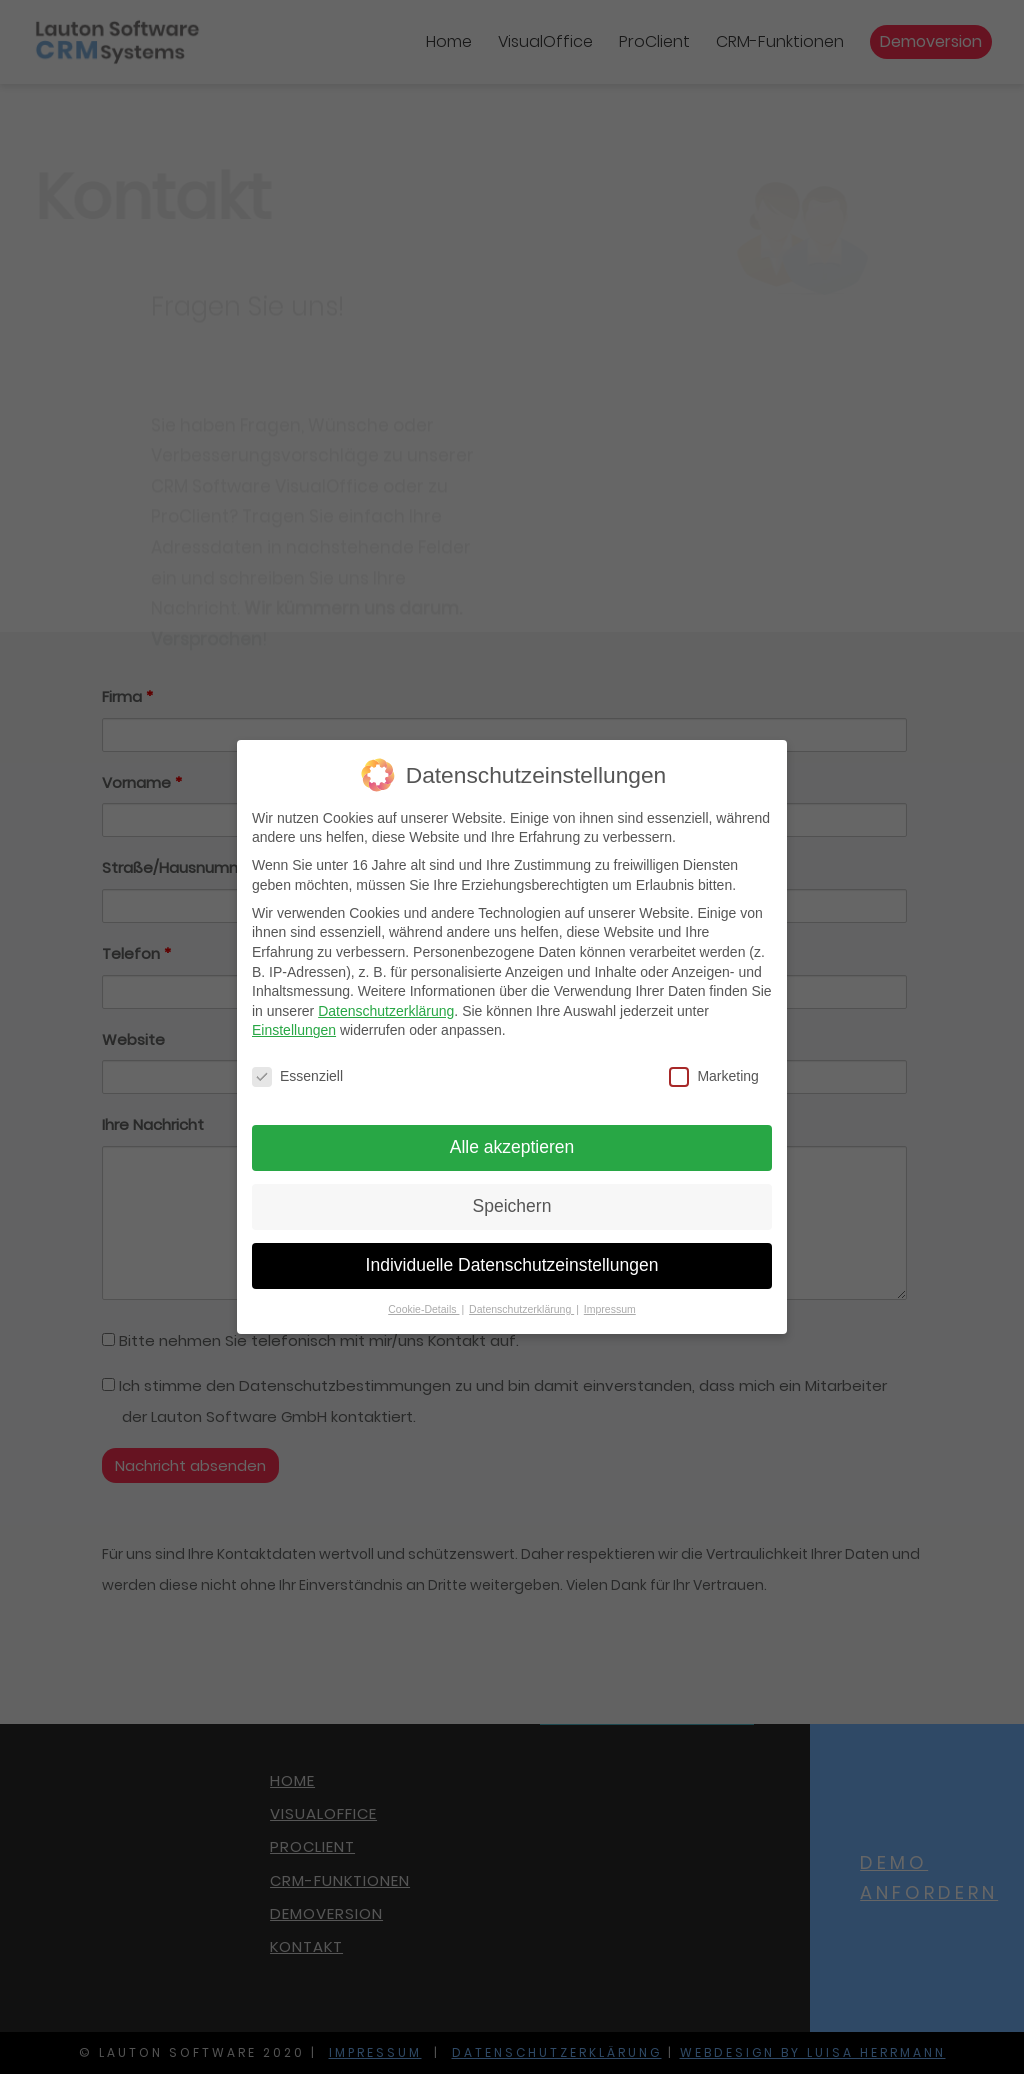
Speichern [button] (512, 1200)
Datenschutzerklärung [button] (521, 1303)
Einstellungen (294, 1024)
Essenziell (297, 1070)
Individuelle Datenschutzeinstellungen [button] (512, 1259)
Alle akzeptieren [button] (512, 1141)
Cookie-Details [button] (423, 1303)
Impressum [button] (610, 1303)
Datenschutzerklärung (386, 1005)
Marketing (713, 1070)
